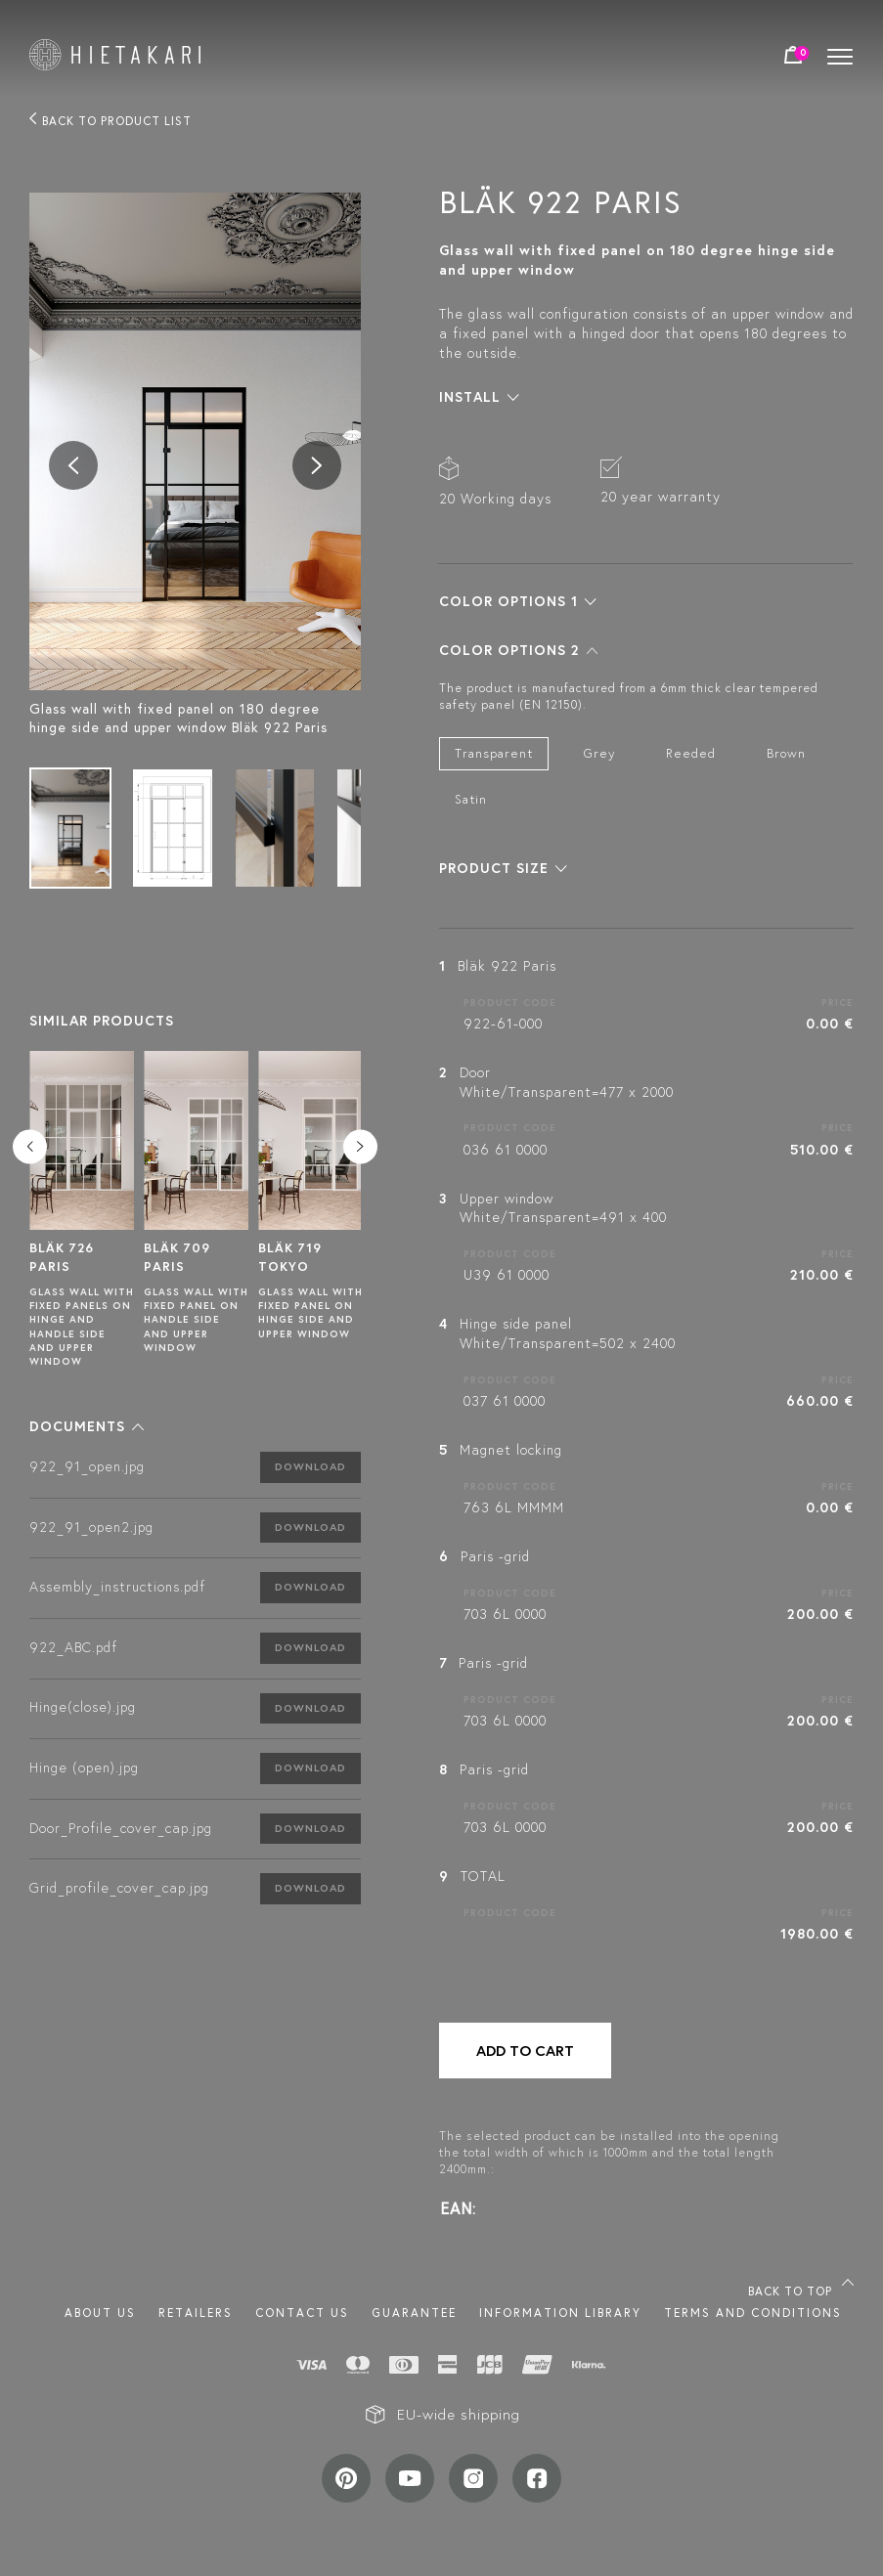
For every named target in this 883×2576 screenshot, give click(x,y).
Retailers (195, 2312)
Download (310, 1466)
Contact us (302, 2312)
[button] (86, 1426)
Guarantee (414, 2312)
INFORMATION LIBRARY (560, 2312)
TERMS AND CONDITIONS (753, 2312)
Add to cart (525, 2050)
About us (100, 2312)
